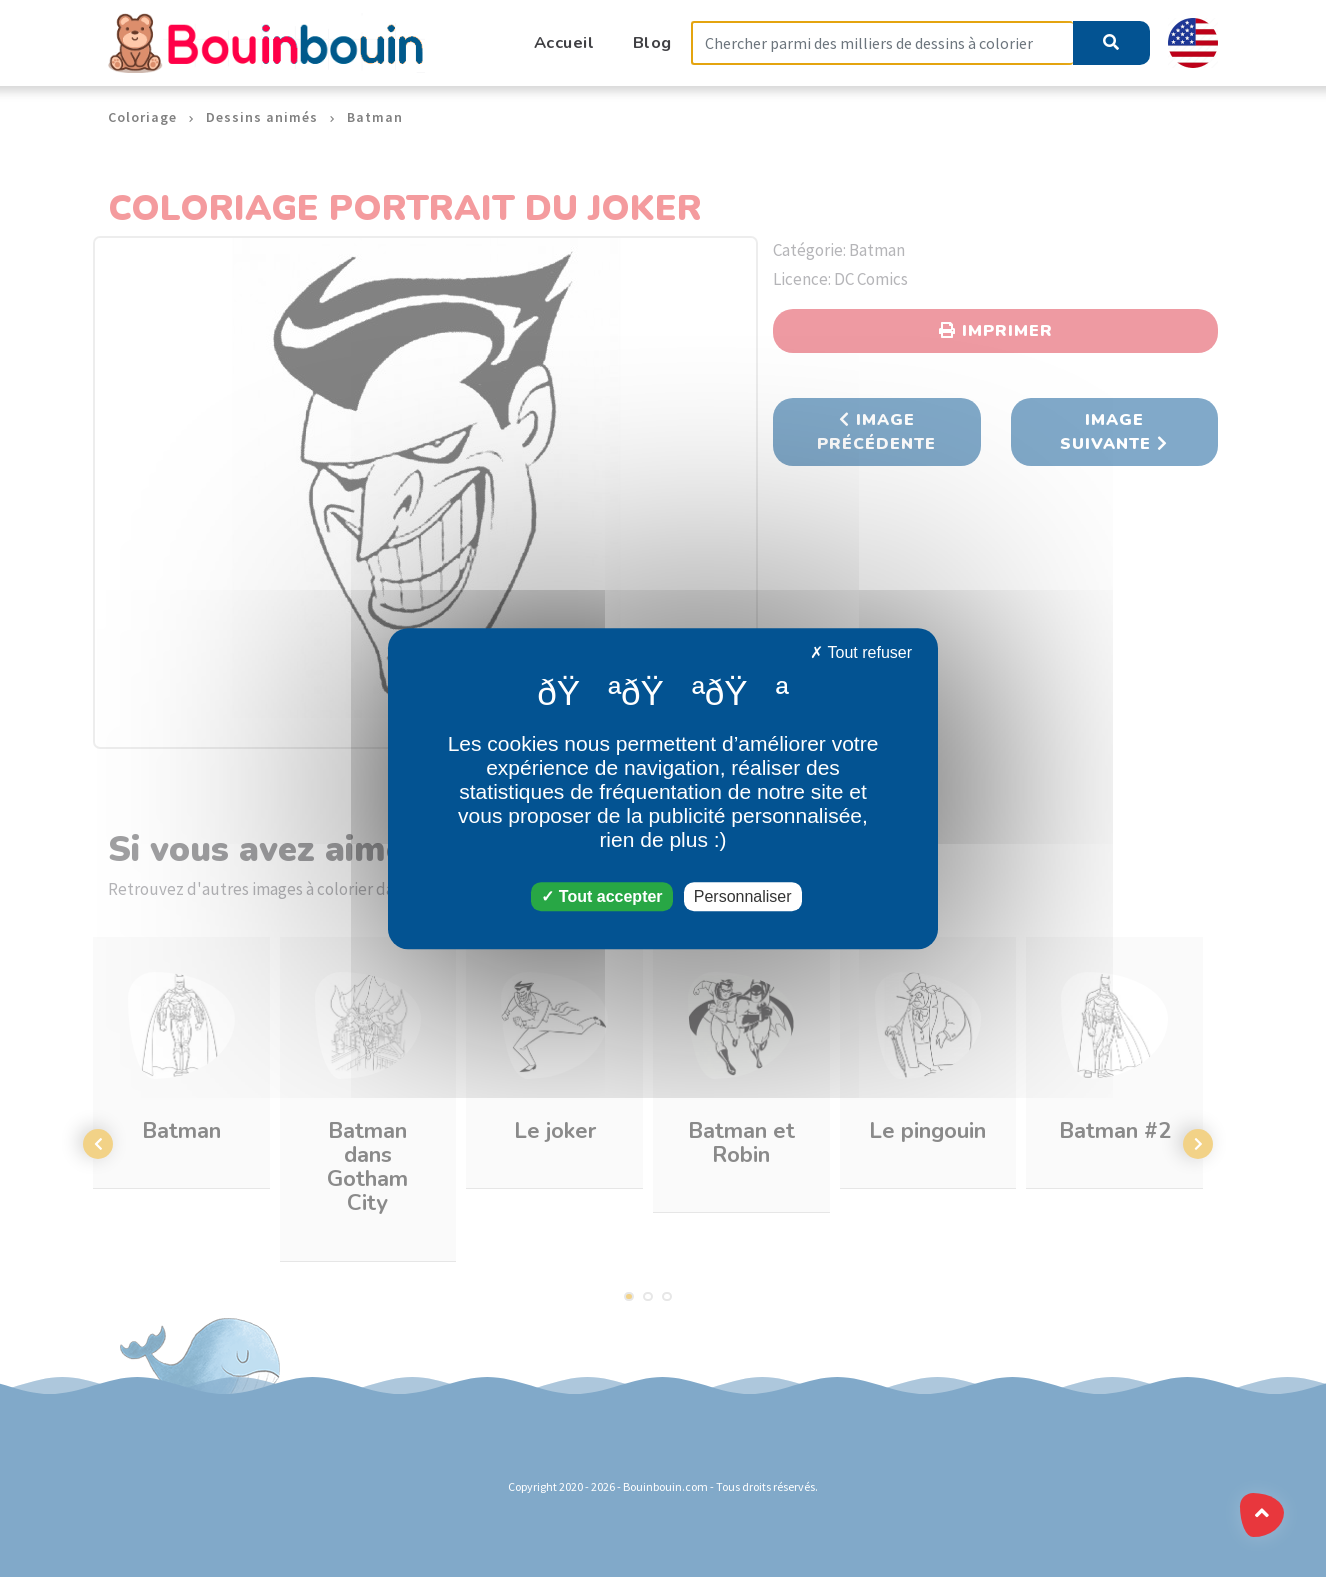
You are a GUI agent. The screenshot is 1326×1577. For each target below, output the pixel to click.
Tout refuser (861, 652)
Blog (652, 42)
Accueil (564, 42)
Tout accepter (601, 896)
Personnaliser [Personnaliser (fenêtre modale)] (743, 896)
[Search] (882, 43)
